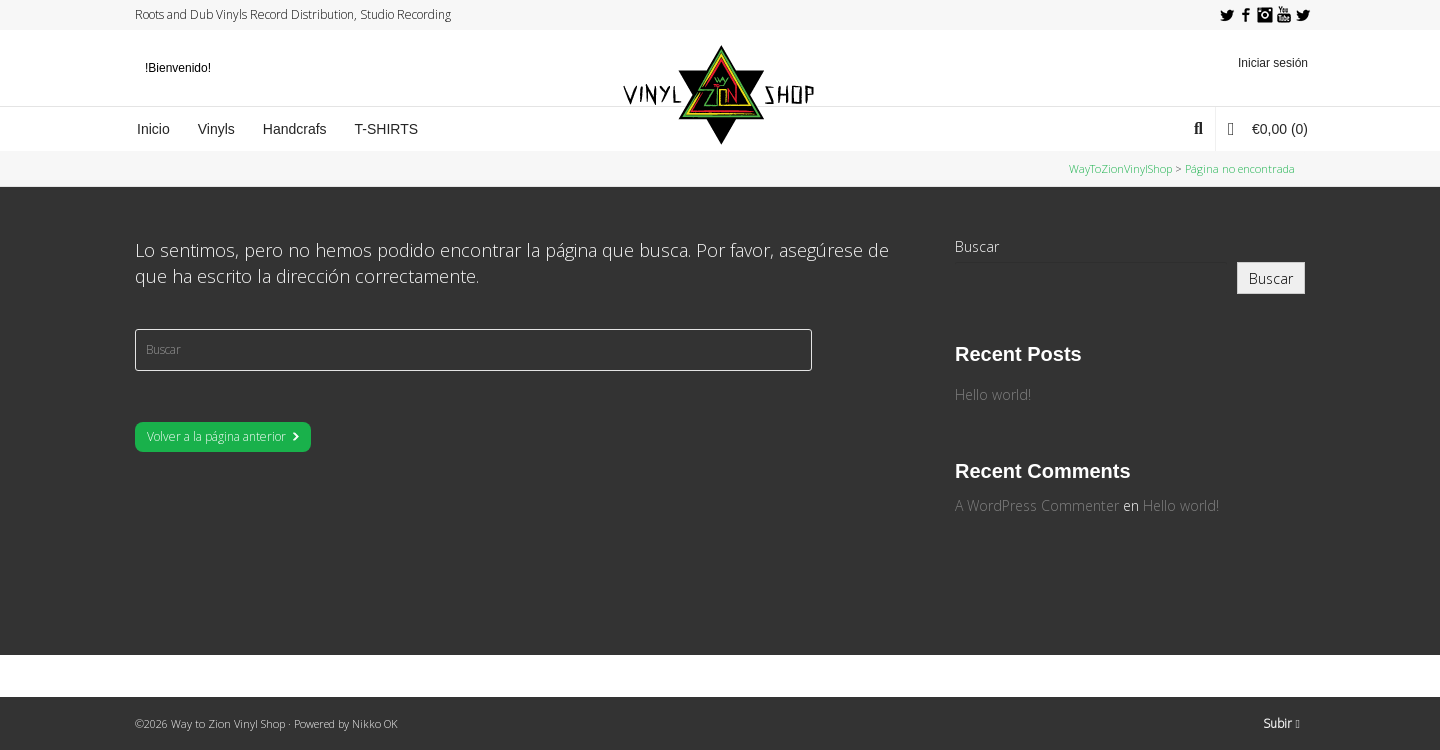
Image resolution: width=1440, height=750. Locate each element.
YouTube (1284, 15)
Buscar (977, 246)
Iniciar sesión (1273, 63)
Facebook (1246, 15)
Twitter (1227, 15)
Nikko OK (375, 723)
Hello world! (993, 394)
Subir (1281, 723)
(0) (1268, 128)
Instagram (1265, 15)
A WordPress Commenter (1037, 505)
